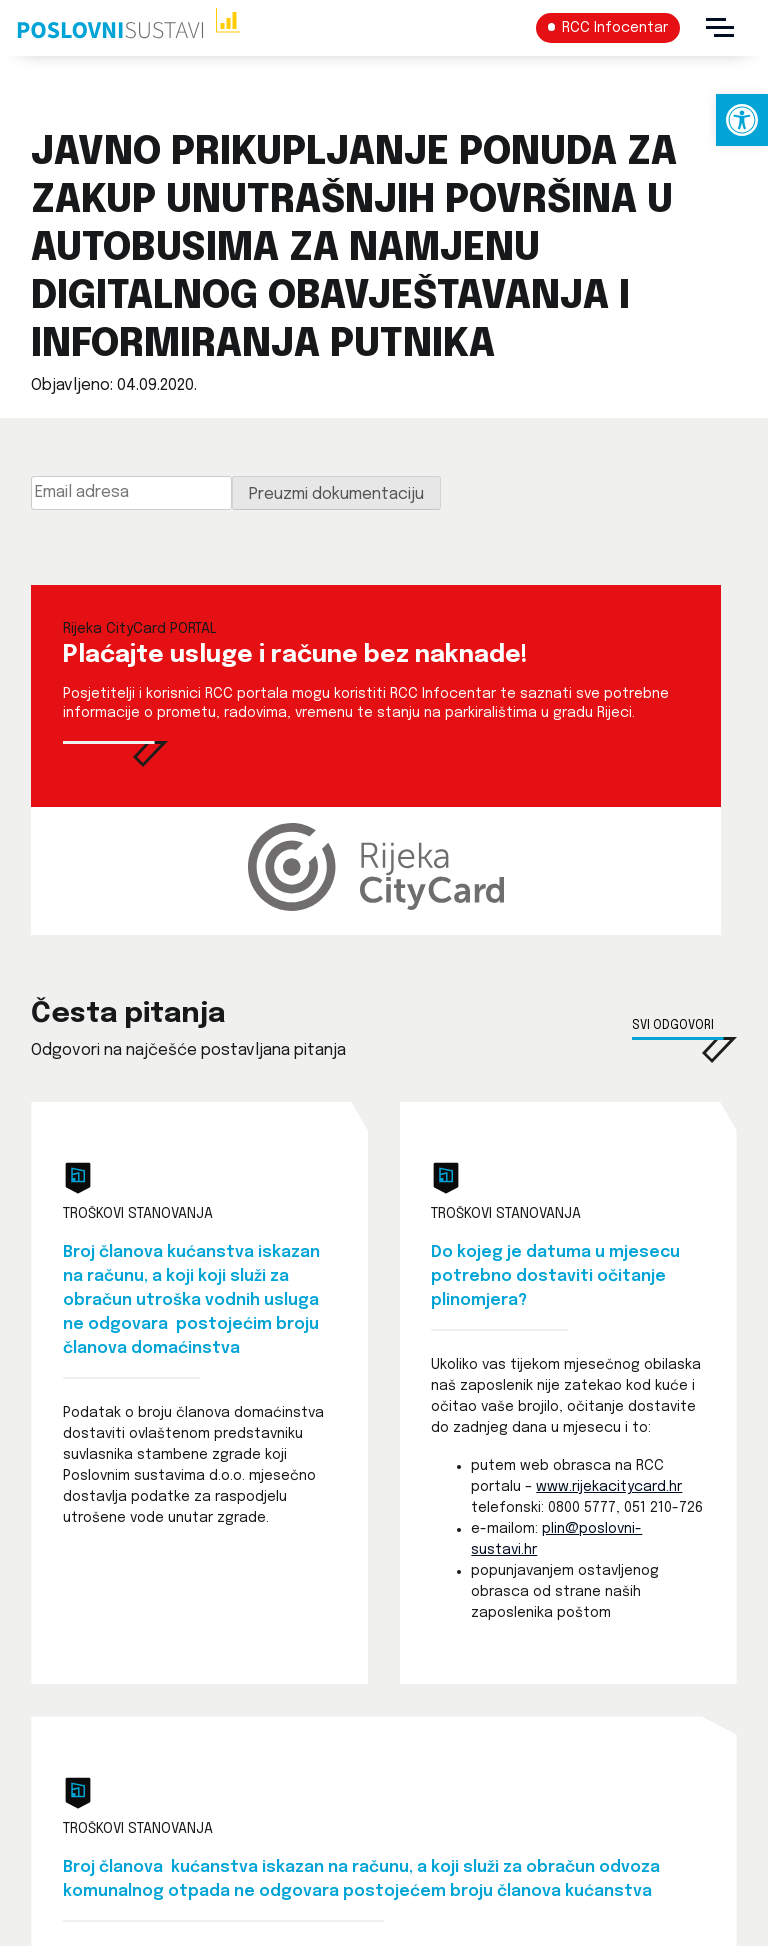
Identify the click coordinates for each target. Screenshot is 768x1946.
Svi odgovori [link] (673, 1026)
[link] (742, 120)
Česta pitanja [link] (128, 1014)
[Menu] (720, 28)
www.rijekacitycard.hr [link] (609, 1487)
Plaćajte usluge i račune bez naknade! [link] (295, 655)
